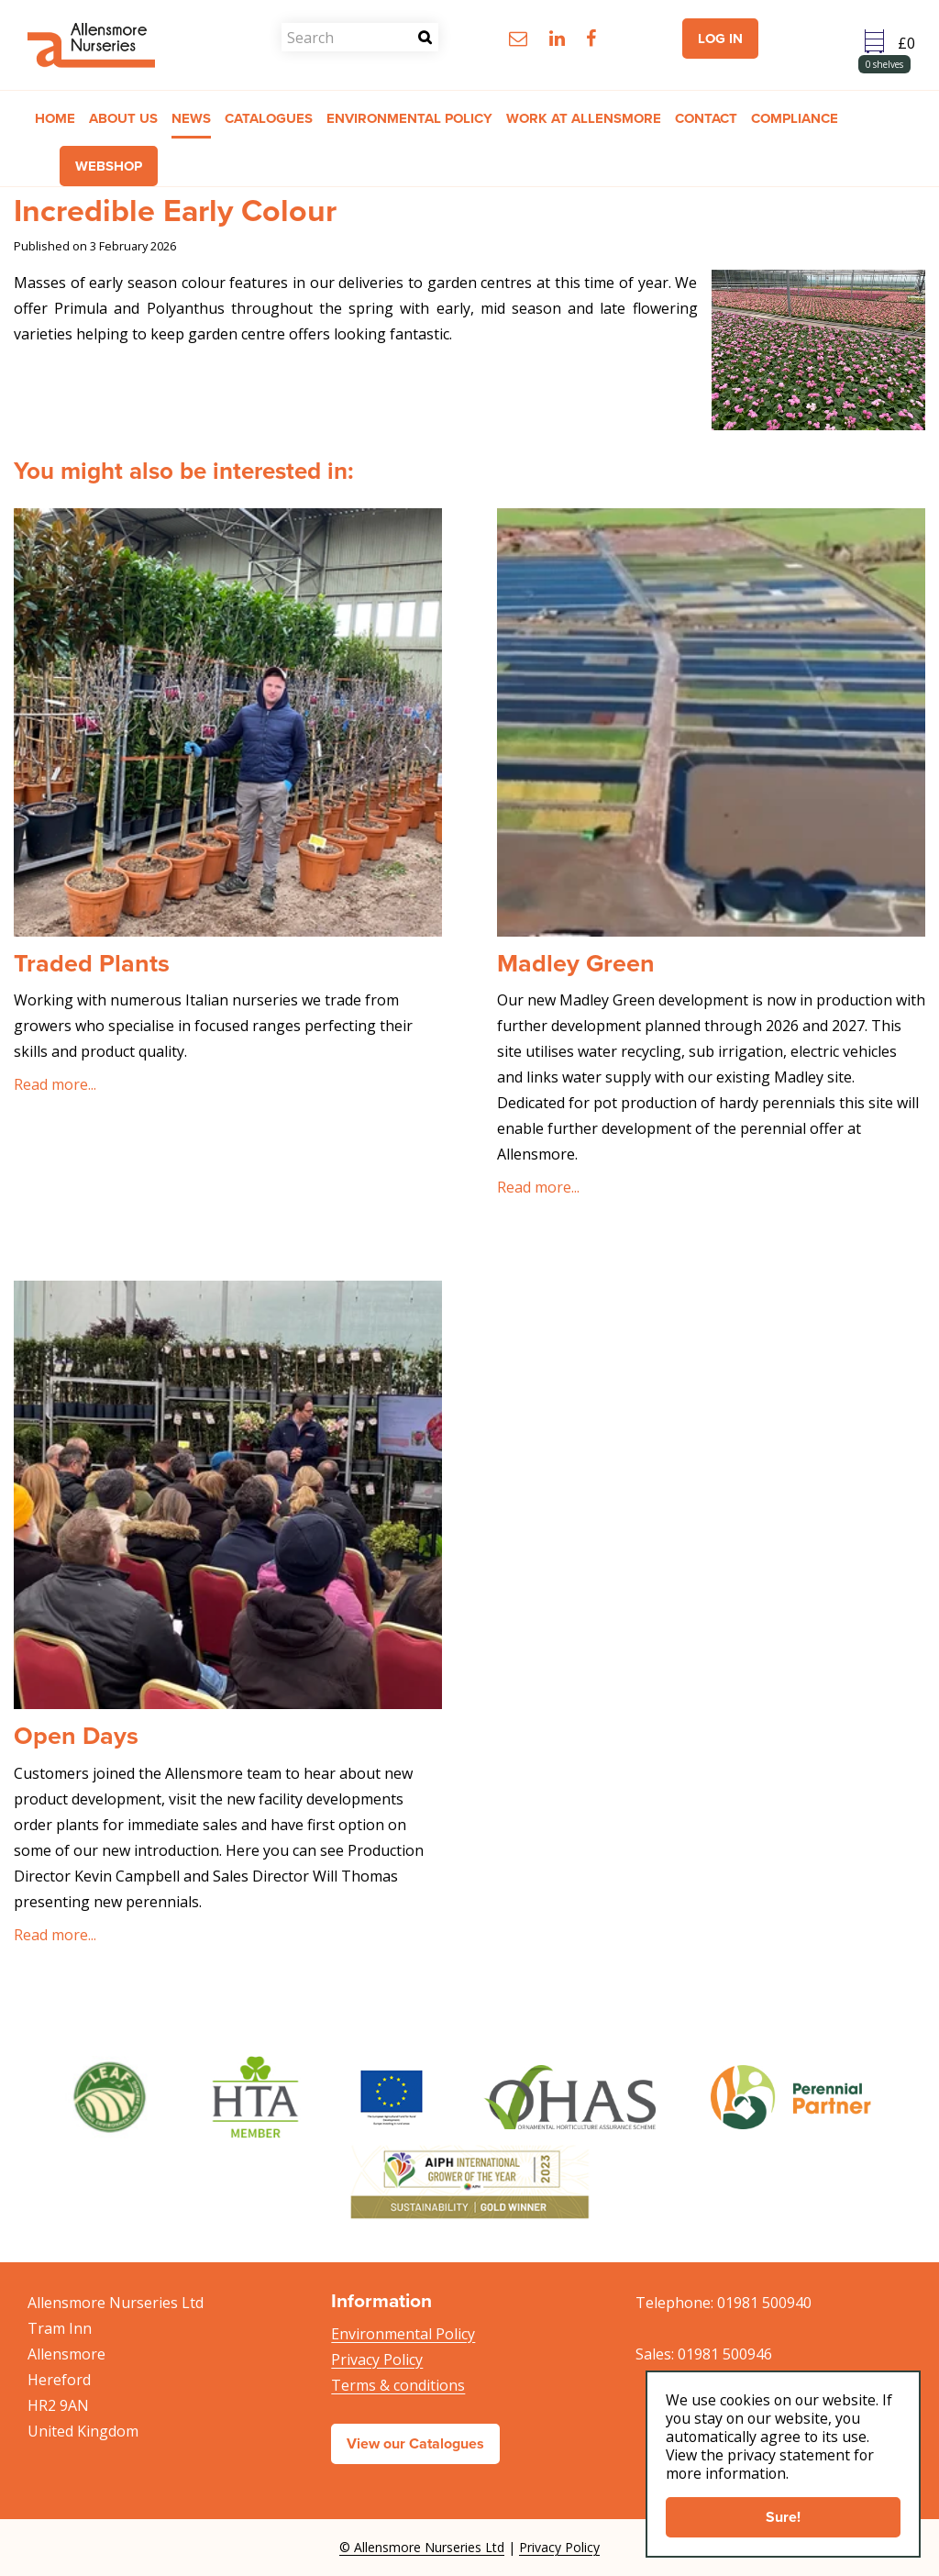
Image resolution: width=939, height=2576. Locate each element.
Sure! (783, 2516)
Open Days (76, 1735)
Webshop (108, 167)
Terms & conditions (398, 2385)
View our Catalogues (415, 2443)
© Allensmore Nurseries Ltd (421, 2547)
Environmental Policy (403, 2334)
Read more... (55, 1084)
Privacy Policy (377, 2359)
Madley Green (576, 963)
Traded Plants (92, 963)
